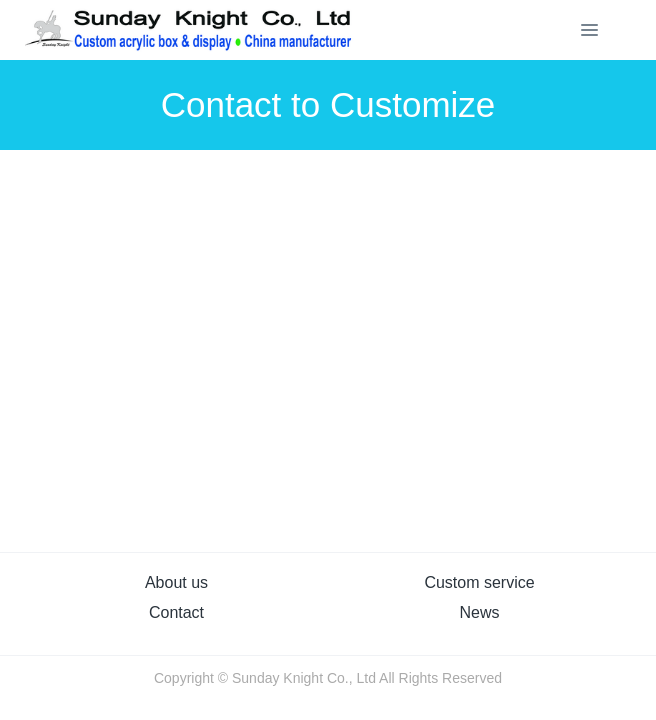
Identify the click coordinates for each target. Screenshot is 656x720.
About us (176, 582)
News (479, 612)
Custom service (479, 582)
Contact (176, 612)
